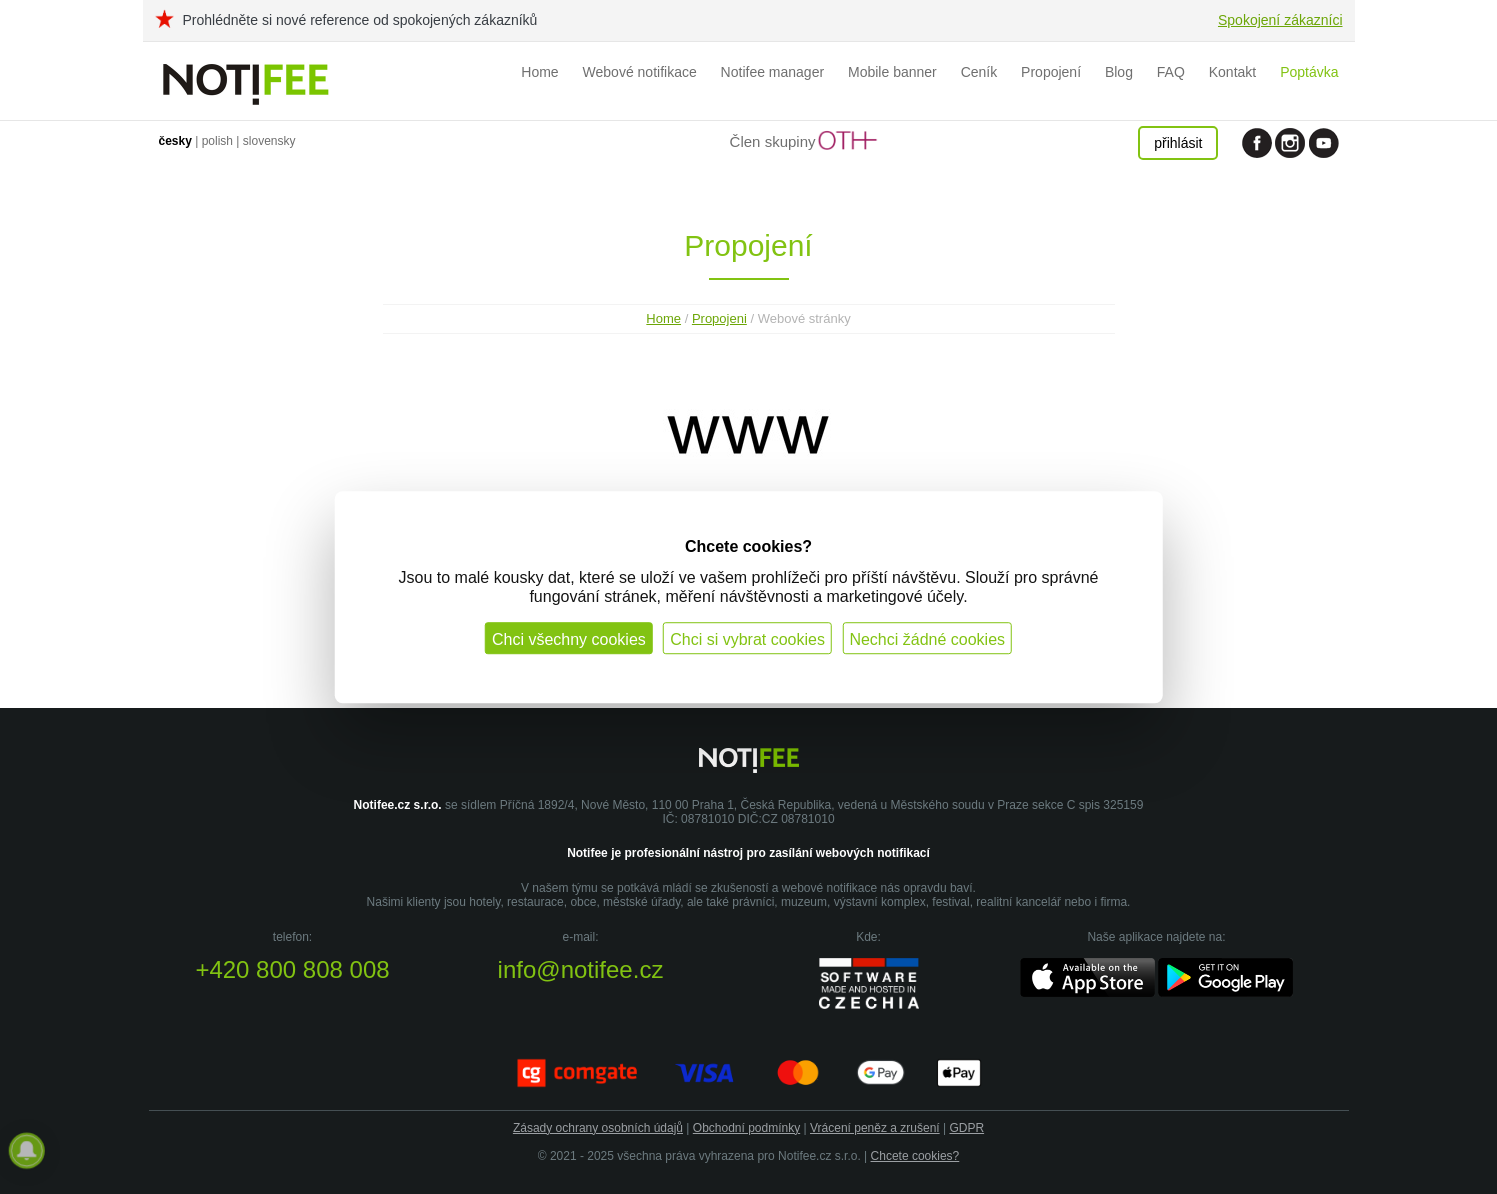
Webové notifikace (640, 72)
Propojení (1051, 72)
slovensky (269, 141)
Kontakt (1232, 72)
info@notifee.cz (581, 969)
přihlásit (1178, 143)
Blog (1119, 72)
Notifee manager (773, 72)
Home (539, 72)
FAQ (1171, 72)
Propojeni (719, 318)
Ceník (979, 72)
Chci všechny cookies (569, 639)
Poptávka (1309, 72)
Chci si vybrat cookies (747, 639)
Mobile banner (892, 72)
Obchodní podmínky (746, 1128)
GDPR (966, 1128)
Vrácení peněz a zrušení (875, 1128)
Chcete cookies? (915, 1156)
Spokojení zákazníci (1280, 20)
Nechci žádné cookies (927, 639)
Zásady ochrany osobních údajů (598, 1128)
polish (217, 141)
